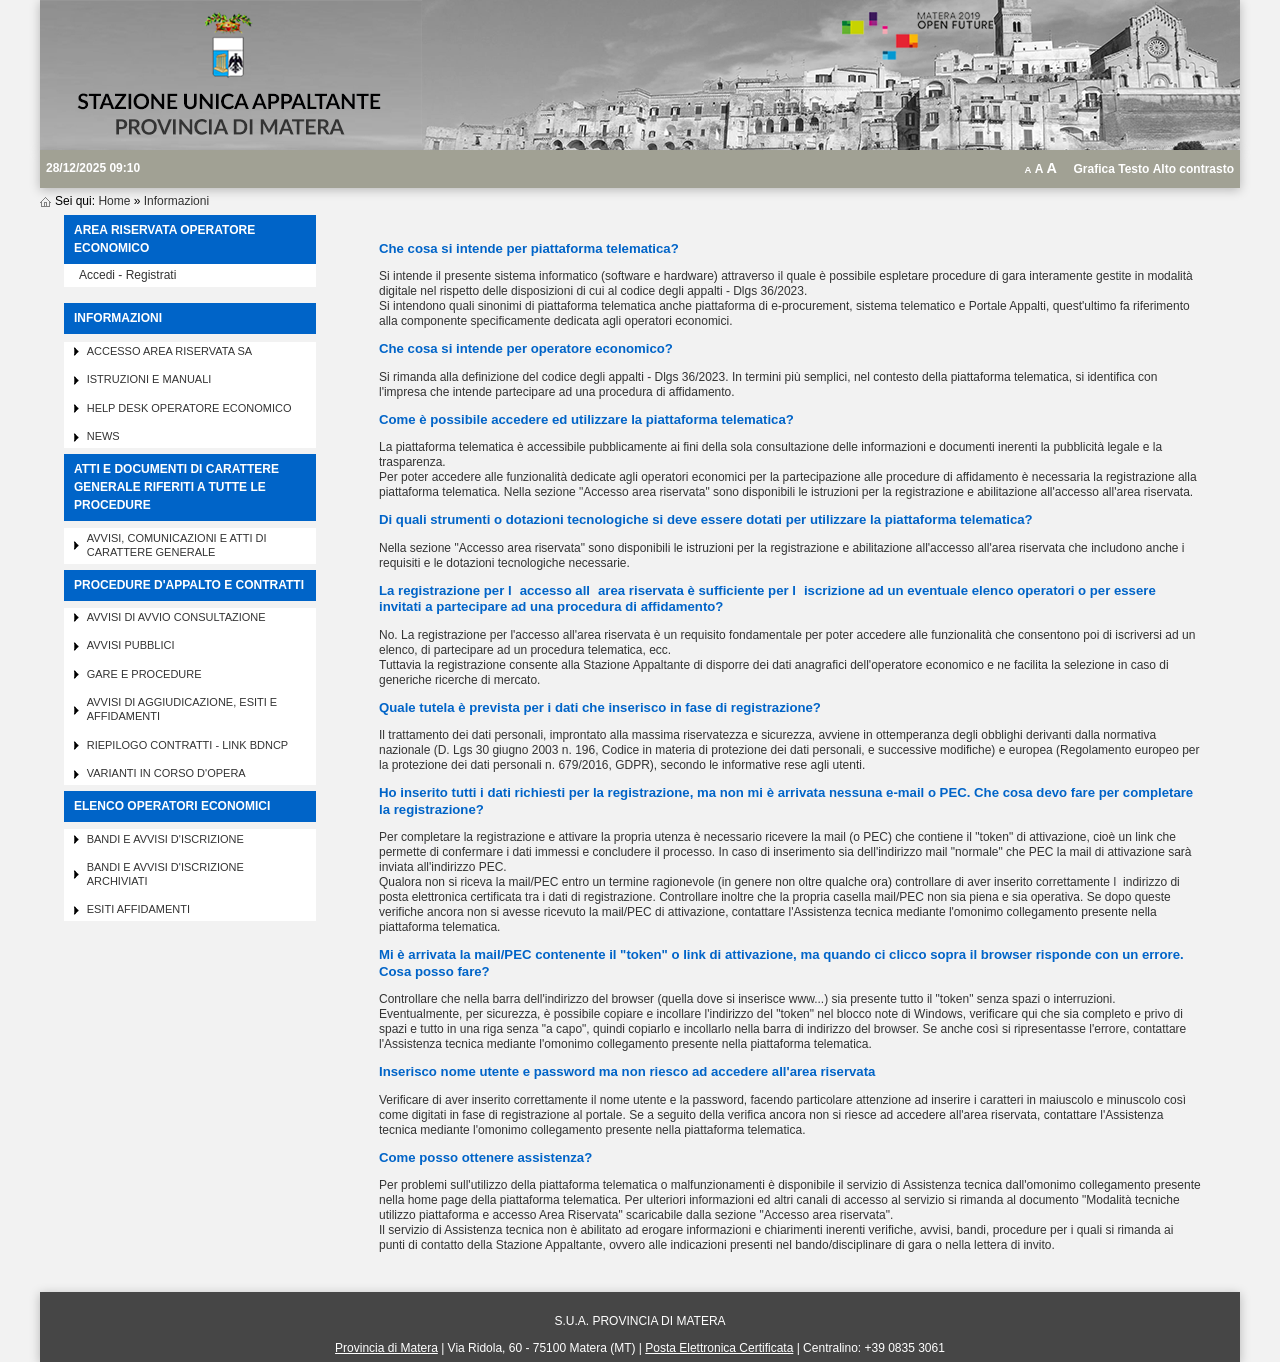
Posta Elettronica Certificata (719, 1348)
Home (114, 201)
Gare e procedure (144, 674)
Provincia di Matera (386, 1348)
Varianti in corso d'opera (166, 773)
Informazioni (176, 201)
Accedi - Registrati (127, 275)
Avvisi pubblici (131, 645)
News (103, 436)
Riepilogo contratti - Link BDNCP (188, 745)
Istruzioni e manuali (149, 379)
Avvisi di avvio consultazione (176, 617)
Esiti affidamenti (138, 909)
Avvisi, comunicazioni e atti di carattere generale (177, 545)
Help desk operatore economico (189, 408)
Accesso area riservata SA (169, 351)
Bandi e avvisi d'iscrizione (165, 839)
